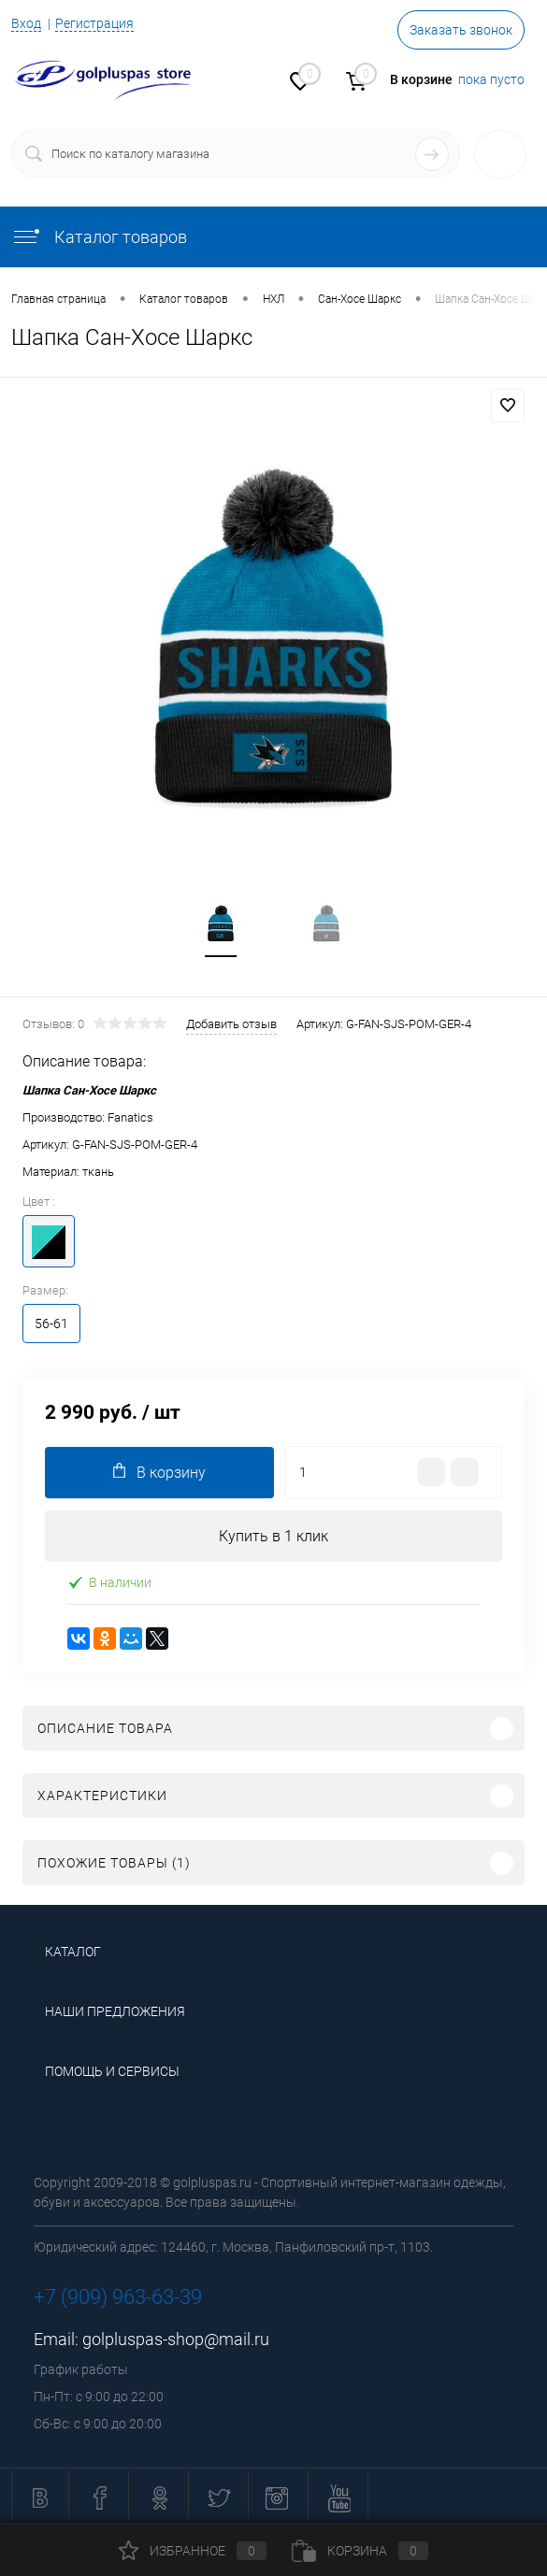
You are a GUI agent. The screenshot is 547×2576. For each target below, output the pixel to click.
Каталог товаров (99, 237)
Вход (26, 23)
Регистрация (94, 23)
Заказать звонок (461, 29)
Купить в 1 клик (273, 1536)
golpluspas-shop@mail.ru (175, 2339)
